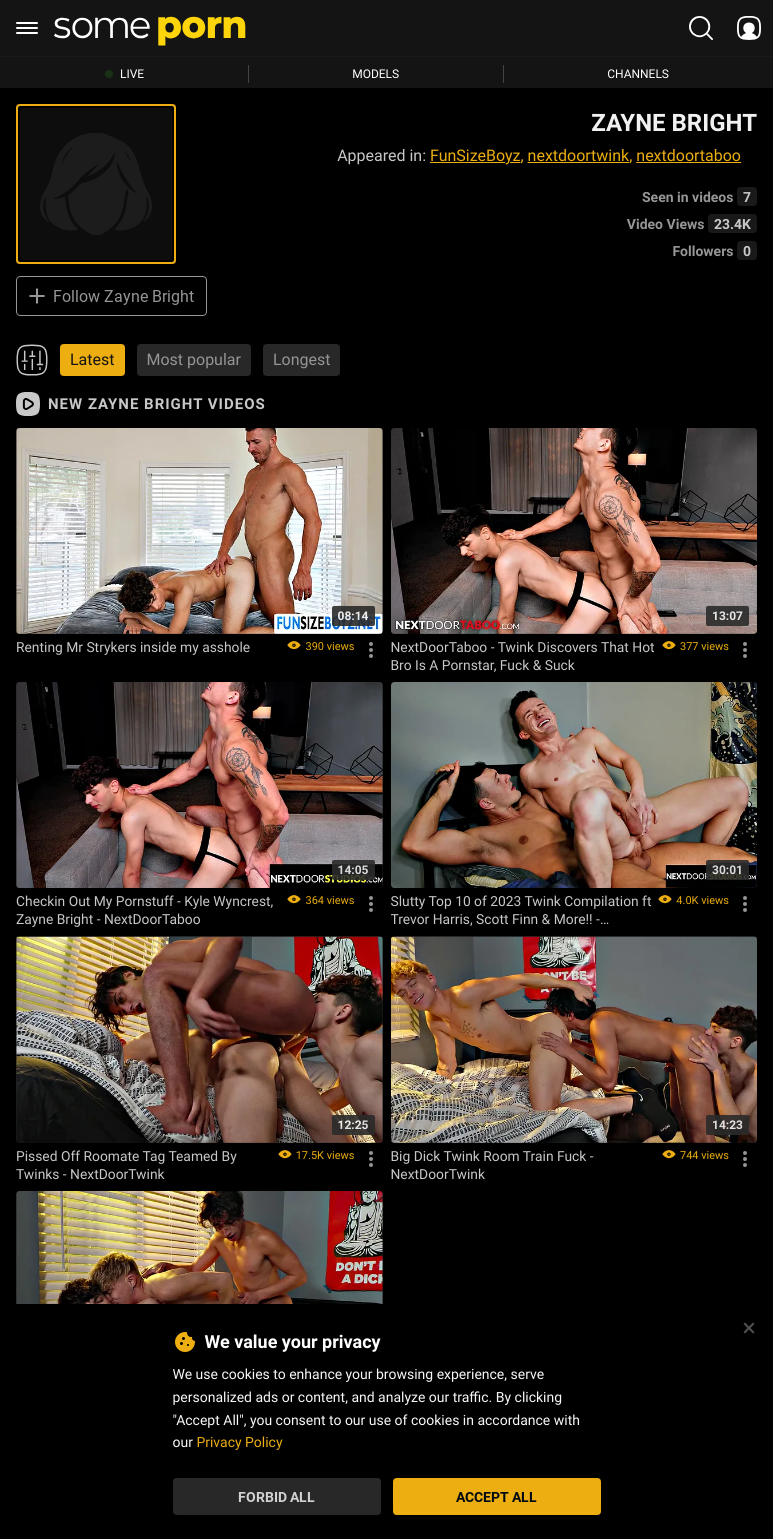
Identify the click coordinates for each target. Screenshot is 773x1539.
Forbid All (276, 1496)
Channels (638, 74)
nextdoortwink (579, 155)
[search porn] (701, 28)
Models (375, 74)
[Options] (371, 650)
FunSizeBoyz (475, 155)
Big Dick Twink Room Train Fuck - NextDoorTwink (492, 1165)
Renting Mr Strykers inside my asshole (133, 647)
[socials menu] (749, 28)
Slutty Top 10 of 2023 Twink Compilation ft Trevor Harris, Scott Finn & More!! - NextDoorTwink (521, 910)
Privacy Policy (239, 1441)
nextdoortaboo (688, 155)
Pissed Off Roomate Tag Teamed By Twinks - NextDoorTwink (126, 1165)
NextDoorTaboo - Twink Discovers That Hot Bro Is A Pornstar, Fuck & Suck (523, 656)
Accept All (496, 1496)
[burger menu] (27, 28)
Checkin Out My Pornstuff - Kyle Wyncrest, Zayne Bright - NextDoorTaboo (144, 910)
